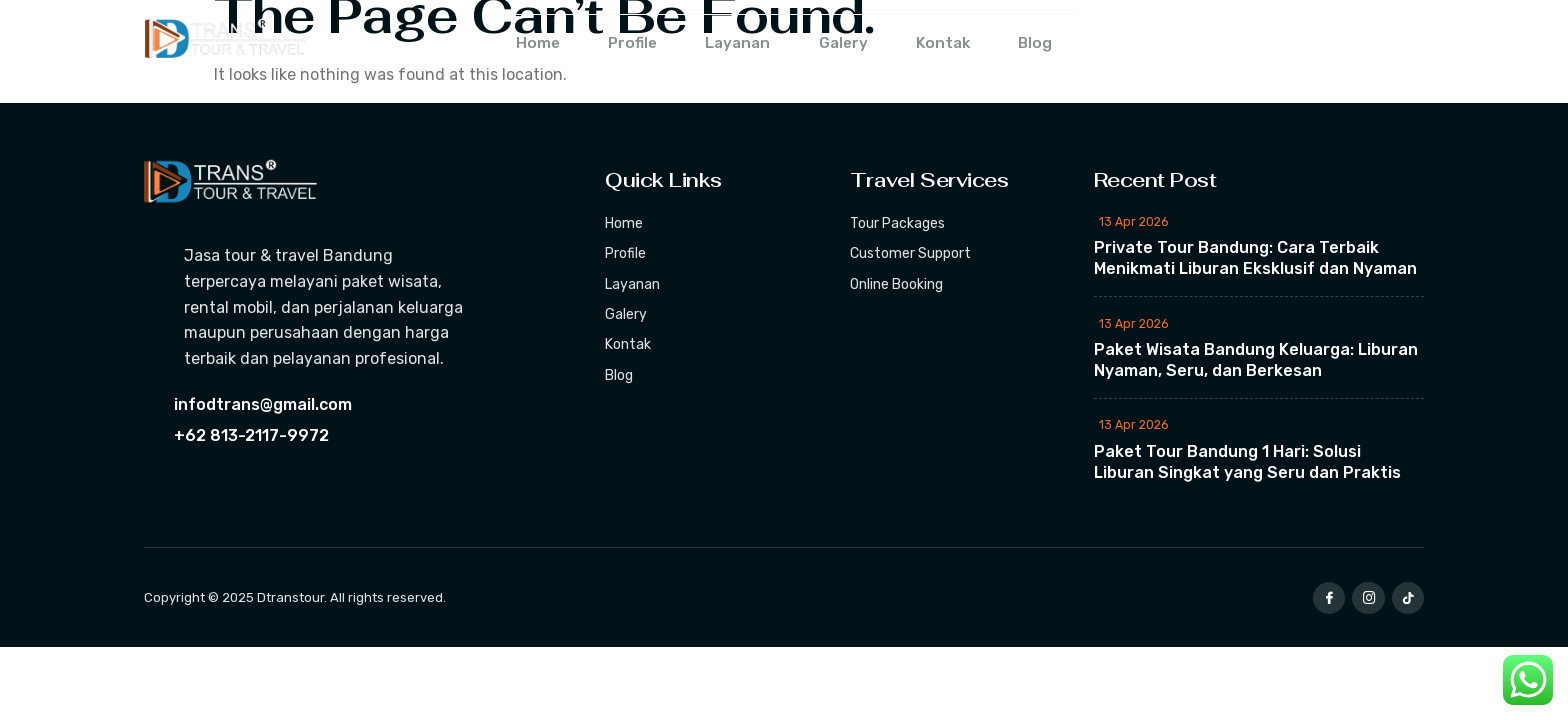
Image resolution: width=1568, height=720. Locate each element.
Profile (620, 44)
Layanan (734, 44)
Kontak (955, 44)
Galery (847, 44)
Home (517, 44)
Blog (1055, 44)
